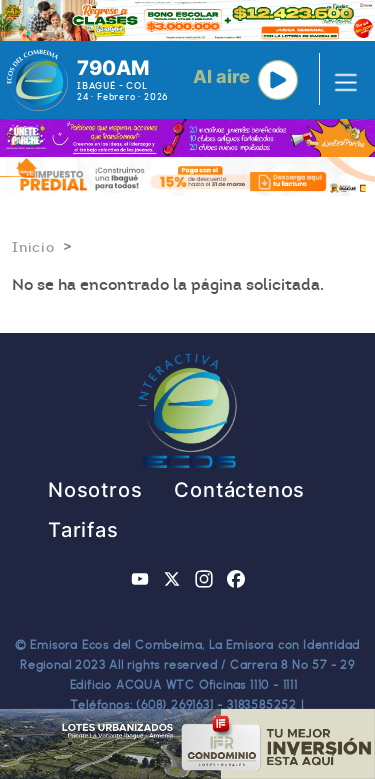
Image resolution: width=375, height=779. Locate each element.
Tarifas (83, 530)
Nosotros (95, 490)
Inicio (33, 247)
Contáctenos (239, 490)
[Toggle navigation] (340, 80)
